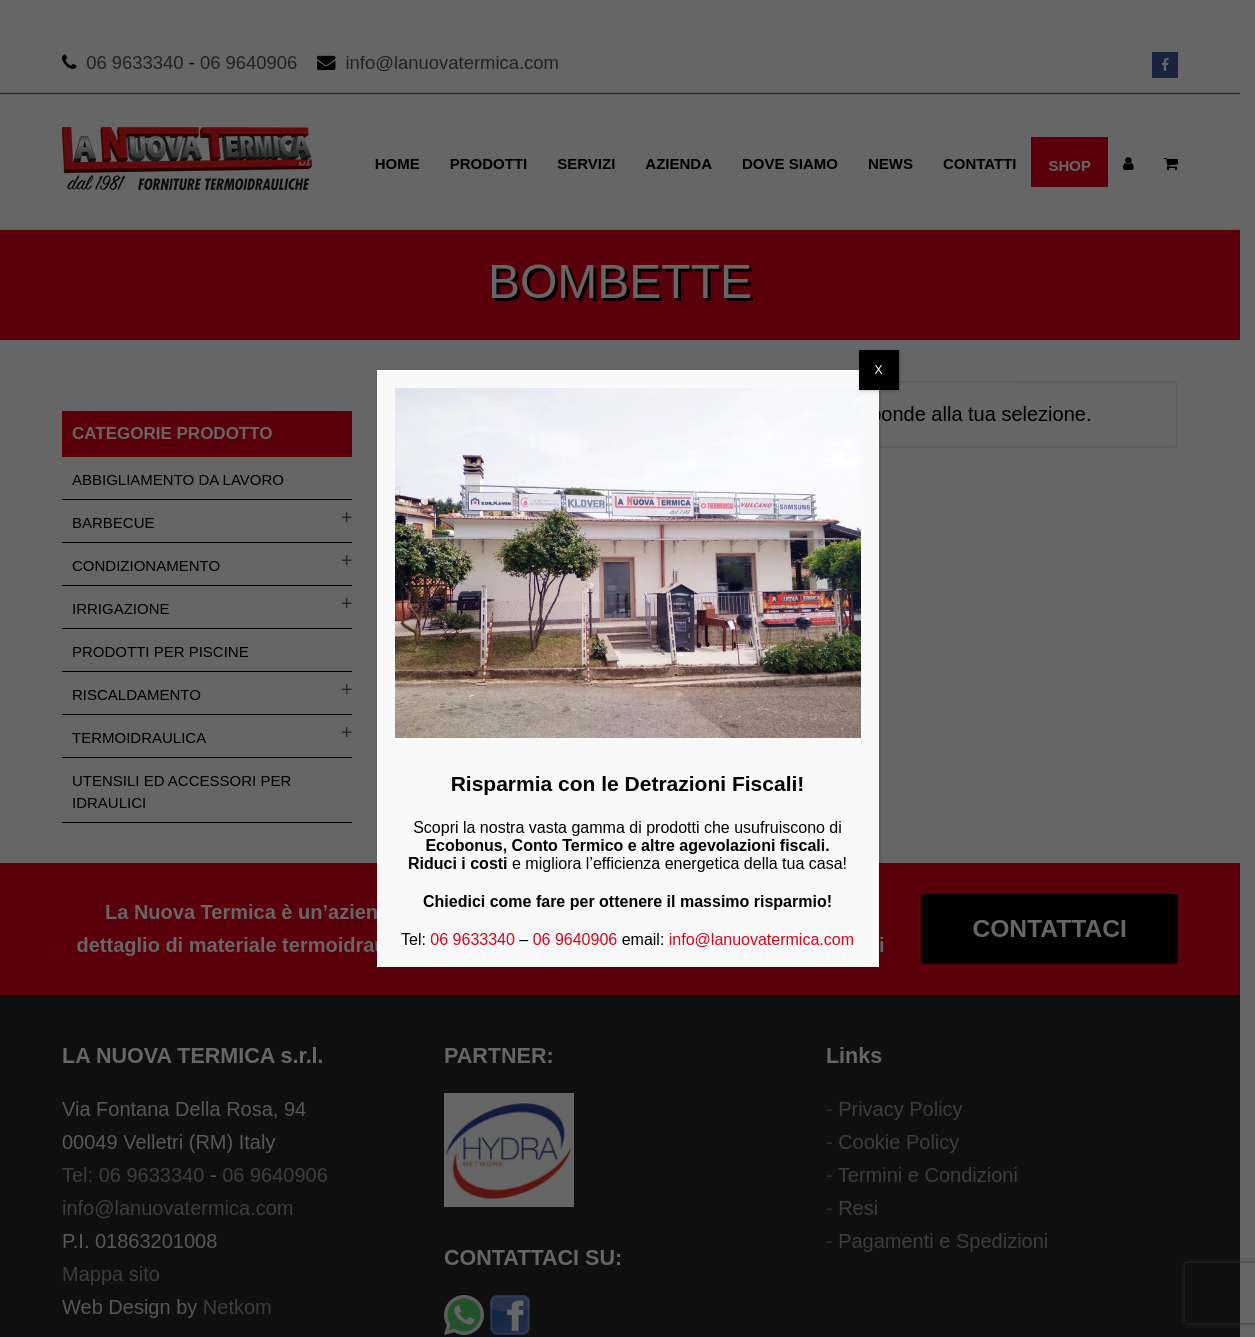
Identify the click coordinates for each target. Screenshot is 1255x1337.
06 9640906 (575, 939)
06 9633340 (472, 939)
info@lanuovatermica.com (761, 939)
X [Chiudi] (878, 370)
